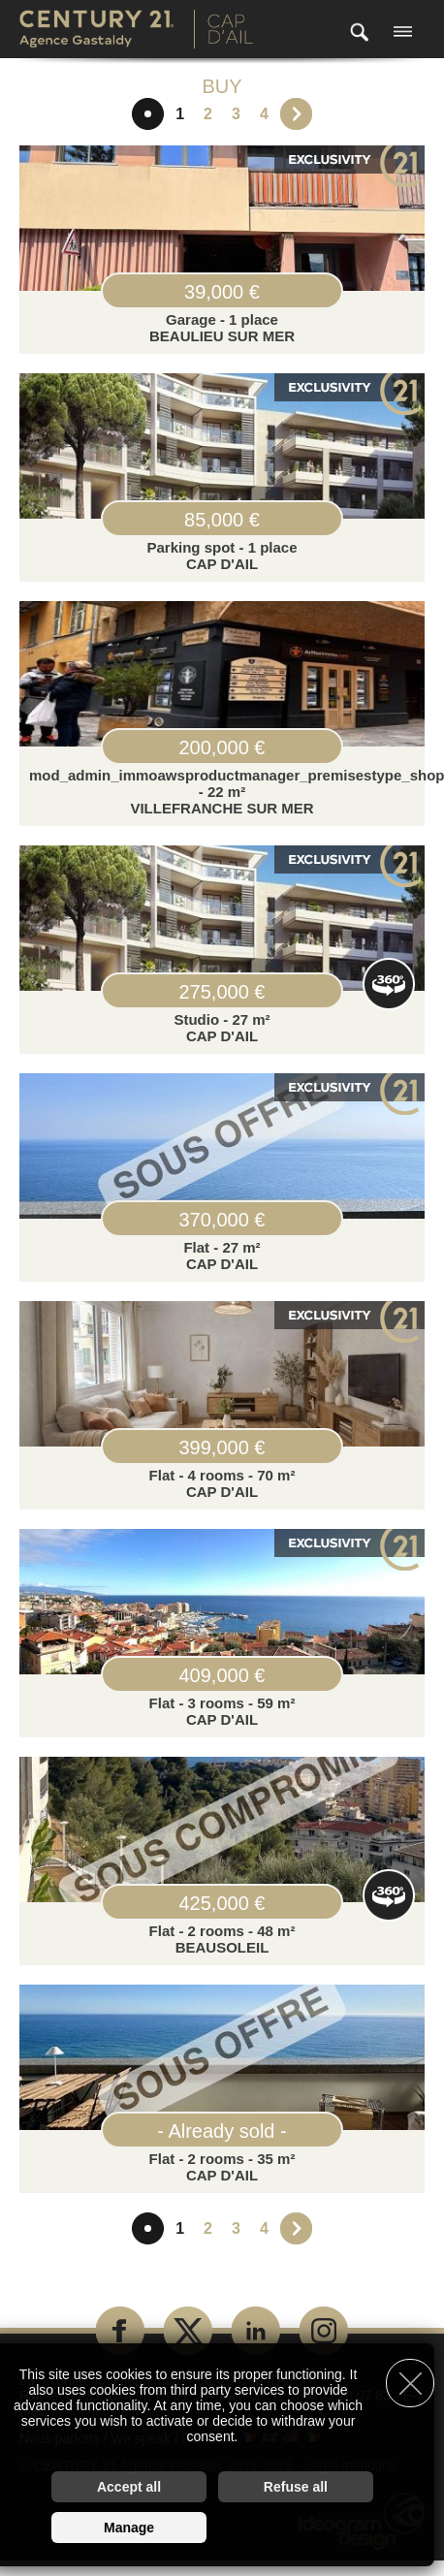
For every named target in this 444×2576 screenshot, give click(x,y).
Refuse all (296, 2487)
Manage (129, 2527)
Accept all (129, 2487)
